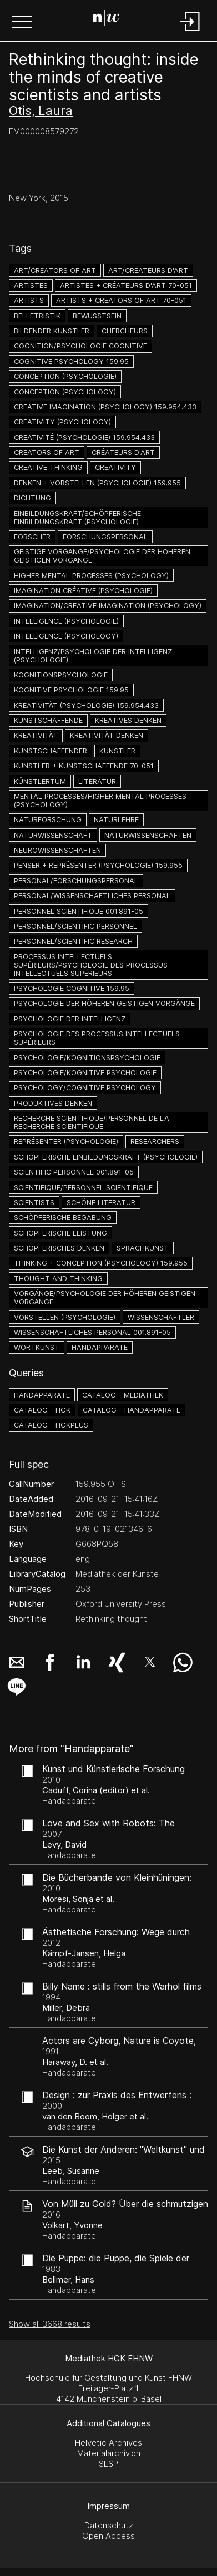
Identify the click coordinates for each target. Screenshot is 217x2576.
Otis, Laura (41, 110)
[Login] (190, 32)
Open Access (108, 2536)
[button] (22, 22)
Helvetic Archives (108, 2442)
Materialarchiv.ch (108, 2453)
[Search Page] (106, 19)
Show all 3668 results (49, 2324)
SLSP (108, 2463)
